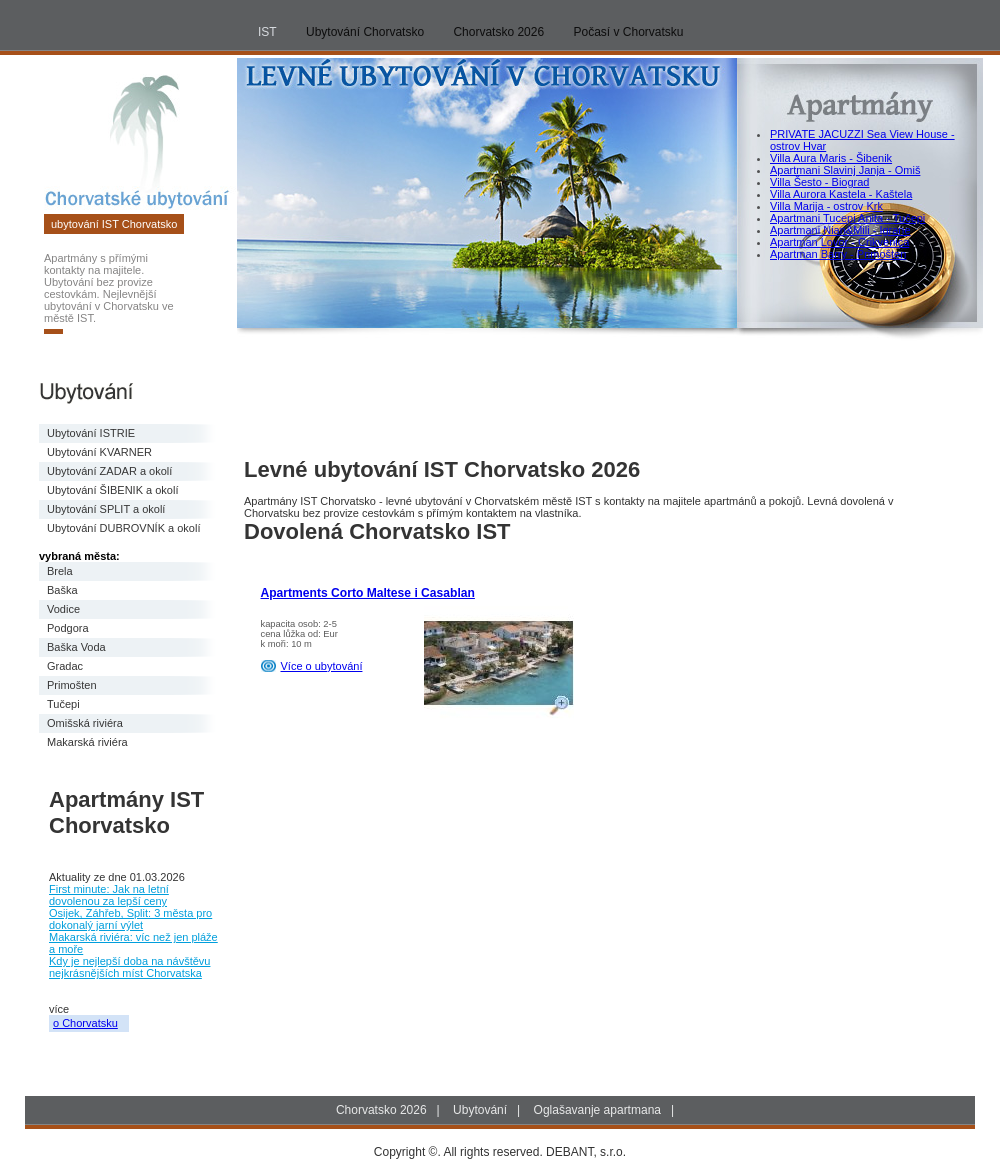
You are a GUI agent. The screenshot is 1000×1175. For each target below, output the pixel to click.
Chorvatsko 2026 (498, 32)
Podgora (68, 628)
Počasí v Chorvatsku (629, 32)
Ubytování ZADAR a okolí (109, 471)
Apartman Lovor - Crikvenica (839, 242)
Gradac (65, 666)
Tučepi (63, 704)
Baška (62, 590)
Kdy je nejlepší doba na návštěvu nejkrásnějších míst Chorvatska (129, 967)
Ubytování (480, 1110)
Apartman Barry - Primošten (838, 254)
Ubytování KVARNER (99, 452)
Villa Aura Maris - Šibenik (831, 158)
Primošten (72, 685)
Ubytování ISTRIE (91, 433)
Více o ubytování (322, 666)
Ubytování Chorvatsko (365, 32)
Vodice (63, 609)
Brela (60, 571)
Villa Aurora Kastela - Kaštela (841, 194)
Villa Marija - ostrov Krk (826, 206)
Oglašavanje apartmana (597, 1110)
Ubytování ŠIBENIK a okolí (112, 490)
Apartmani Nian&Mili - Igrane (840, 230)
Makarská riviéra (87, 742)
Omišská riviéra (85, 723)
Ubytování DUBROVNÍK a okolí (123, 528)
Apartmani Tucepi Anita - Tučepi (847, 218)
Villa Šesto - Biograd (819, 182)
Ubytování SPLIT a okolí (106, 509)
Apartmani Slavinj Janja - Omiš (845, 170)
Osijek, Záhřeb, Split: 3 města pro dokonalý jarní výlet (130, 919)
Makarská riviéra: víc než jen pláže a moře (133, 943)
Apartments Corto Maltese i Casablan (368, 593)
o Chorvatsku (85, 1023)
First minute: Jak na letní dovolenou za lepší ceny (109, 895)
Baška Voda (76, 647)
